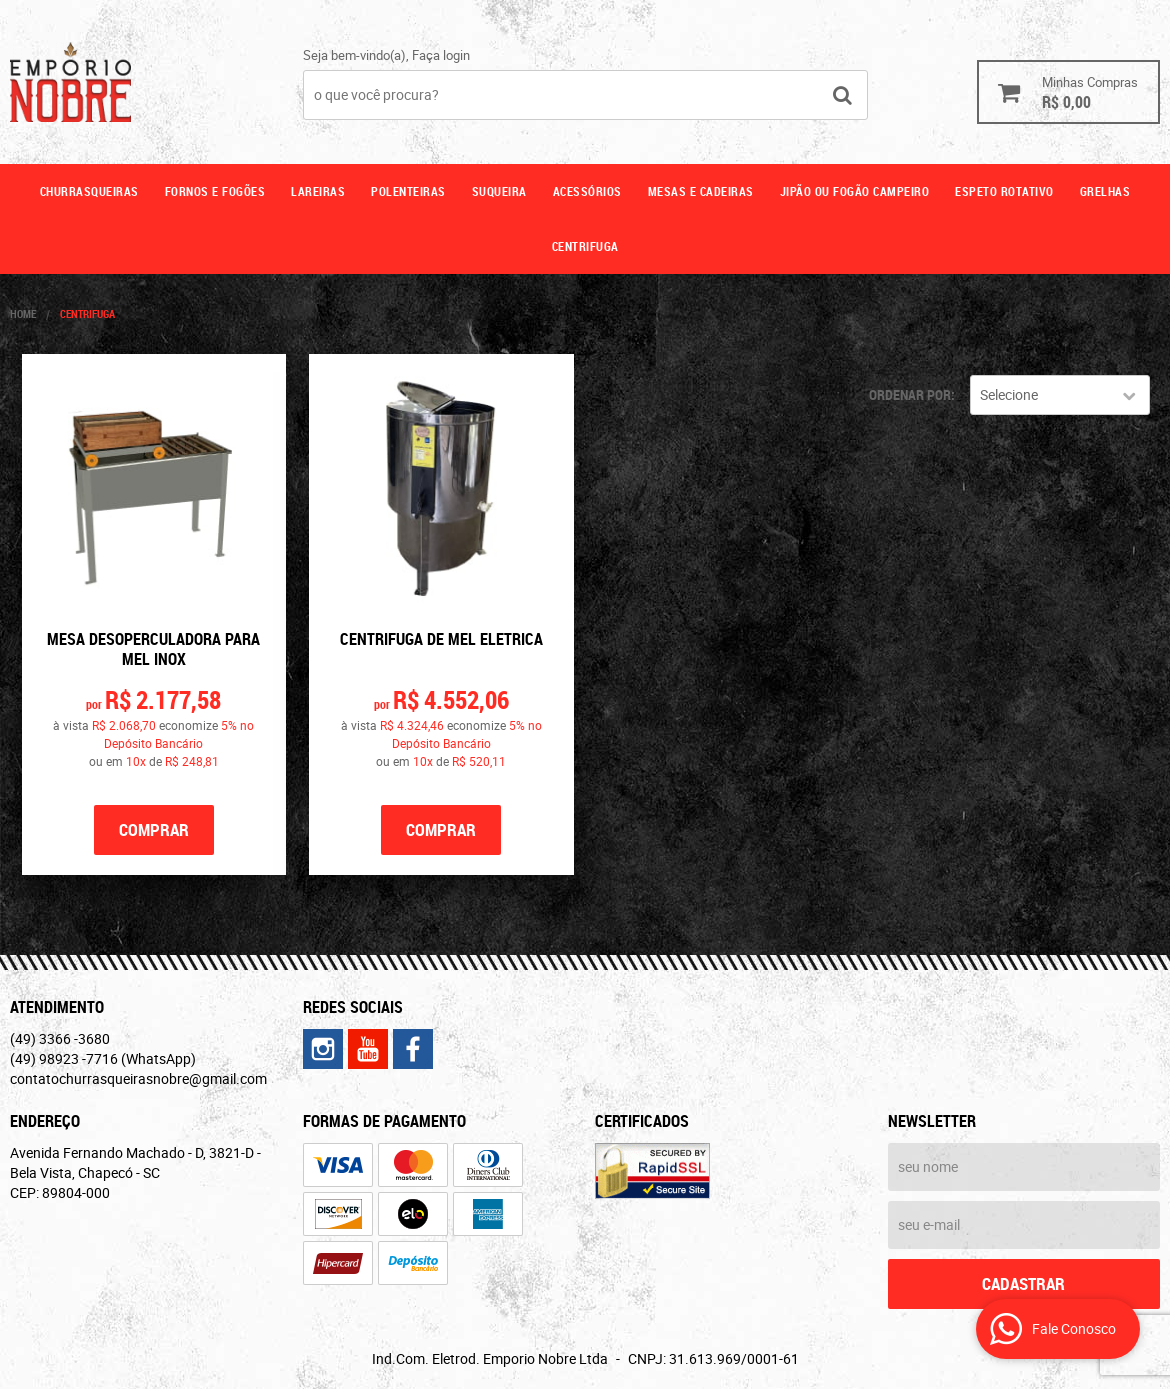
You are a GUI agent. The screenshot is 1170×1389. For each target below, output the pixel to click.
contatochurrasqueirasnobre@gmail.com (138, 1078)
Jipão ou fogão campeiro (855, 191)
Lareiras (318, 191)
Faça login (441, 55)
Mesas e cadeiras (701, 191)
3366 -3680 (60, 1038)
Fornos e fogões (215, 191)
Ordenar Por (910, 394)
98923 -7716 (103, 1058)
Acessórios (587, 191)
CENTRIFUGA (585, 246)
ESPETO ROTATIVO (1004, 191)
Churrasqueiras (89, 191)
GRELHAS (1105, 191)
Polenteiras (408, 191)
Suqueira (499, 191)
